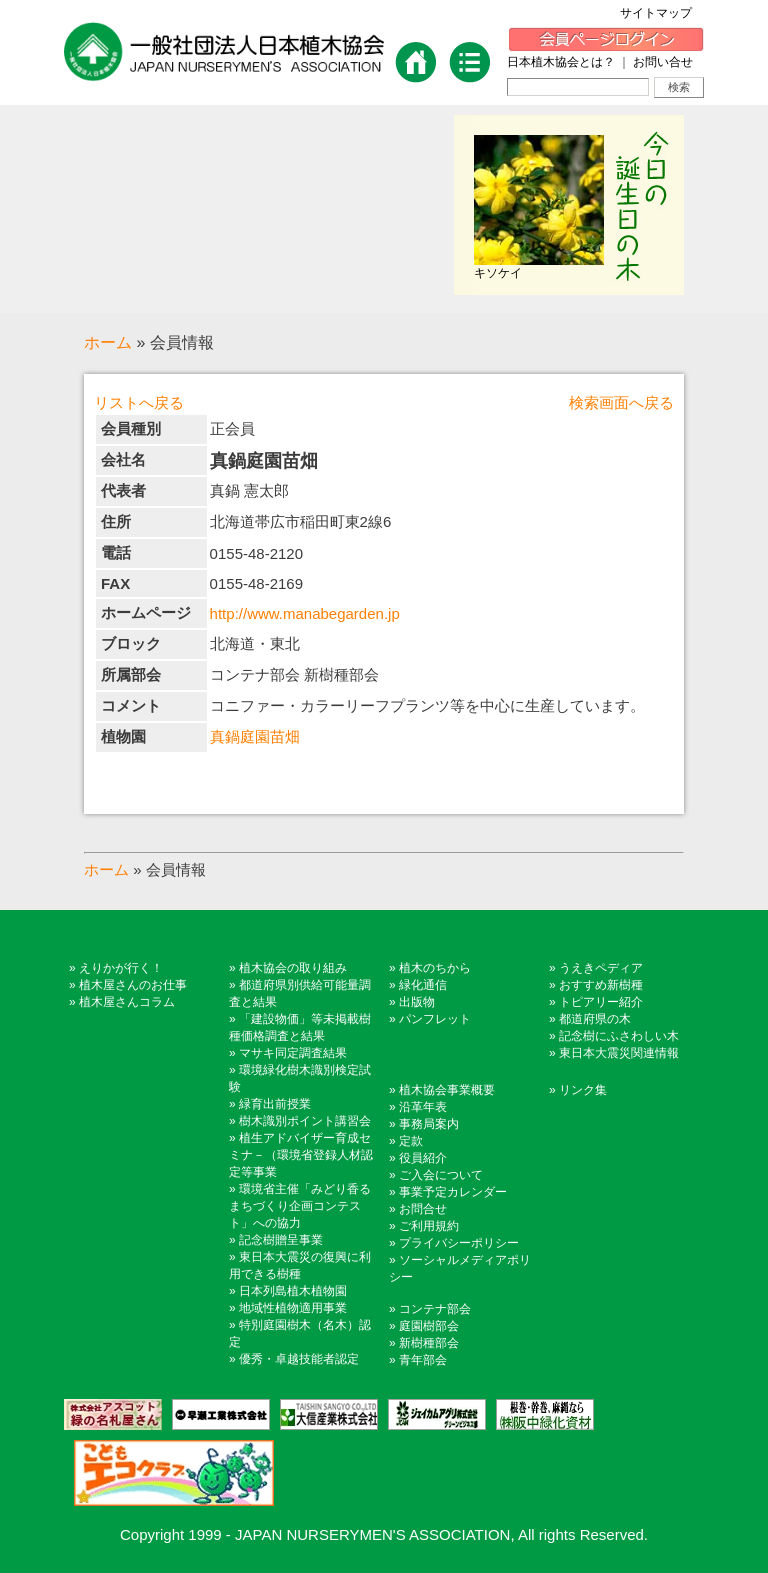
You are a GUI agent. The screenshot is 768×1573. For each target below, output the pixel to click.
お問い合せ (663, 62)
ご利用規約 (429, 1226)
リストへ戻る (139, 402)
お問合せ (423, 1209)
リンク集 (583, 1090)
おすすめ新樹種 (601, 985)
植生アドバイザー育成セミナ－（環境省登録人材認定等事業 (301, 1155)
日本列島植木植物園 (293, 1291)
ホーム (108, 342)
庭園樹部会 (429, 1326)
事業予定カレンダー (453, 1192)
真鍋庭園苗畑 (255, 736)
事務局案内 (429, 1124)
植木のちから (435, 968)
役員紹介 (423, 1158)
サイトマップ (662, 13)
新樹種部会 (429, 1343)
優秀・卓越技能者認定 (299, 1359)
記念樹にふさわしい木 (619, 1036)
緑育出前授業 (275, 1104)
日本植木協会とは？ (561, 62)
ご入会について (441, 1175)
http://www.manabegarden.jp (305, 613)
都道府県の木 (595, 1019)
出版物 (417, 1002)
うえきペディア (601, 968)
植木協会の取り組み (293, 968)
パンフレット (435, 1019)
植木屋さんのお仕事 (133, 985)
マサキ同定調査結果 (293, 1053)
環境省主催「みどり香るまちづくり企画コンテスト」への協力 (300, 1206)
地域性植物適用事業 (293, 1308)
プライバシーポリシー (459, 1243)
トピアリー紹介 (601, 1002)
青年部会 (423, 1360)
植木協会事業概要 (447, 1090)
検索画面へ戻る (621, 402)
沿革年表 (423, 1107)
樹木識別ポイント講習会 (305, 1121)
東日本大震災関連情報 (619, 1053)
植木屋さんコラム (127, 1002)
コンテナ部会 (435, 1309)
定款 (411, 1141)
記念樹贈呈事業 (281, 1240)
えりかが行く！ (121, 968)
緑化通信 (423, 985)
